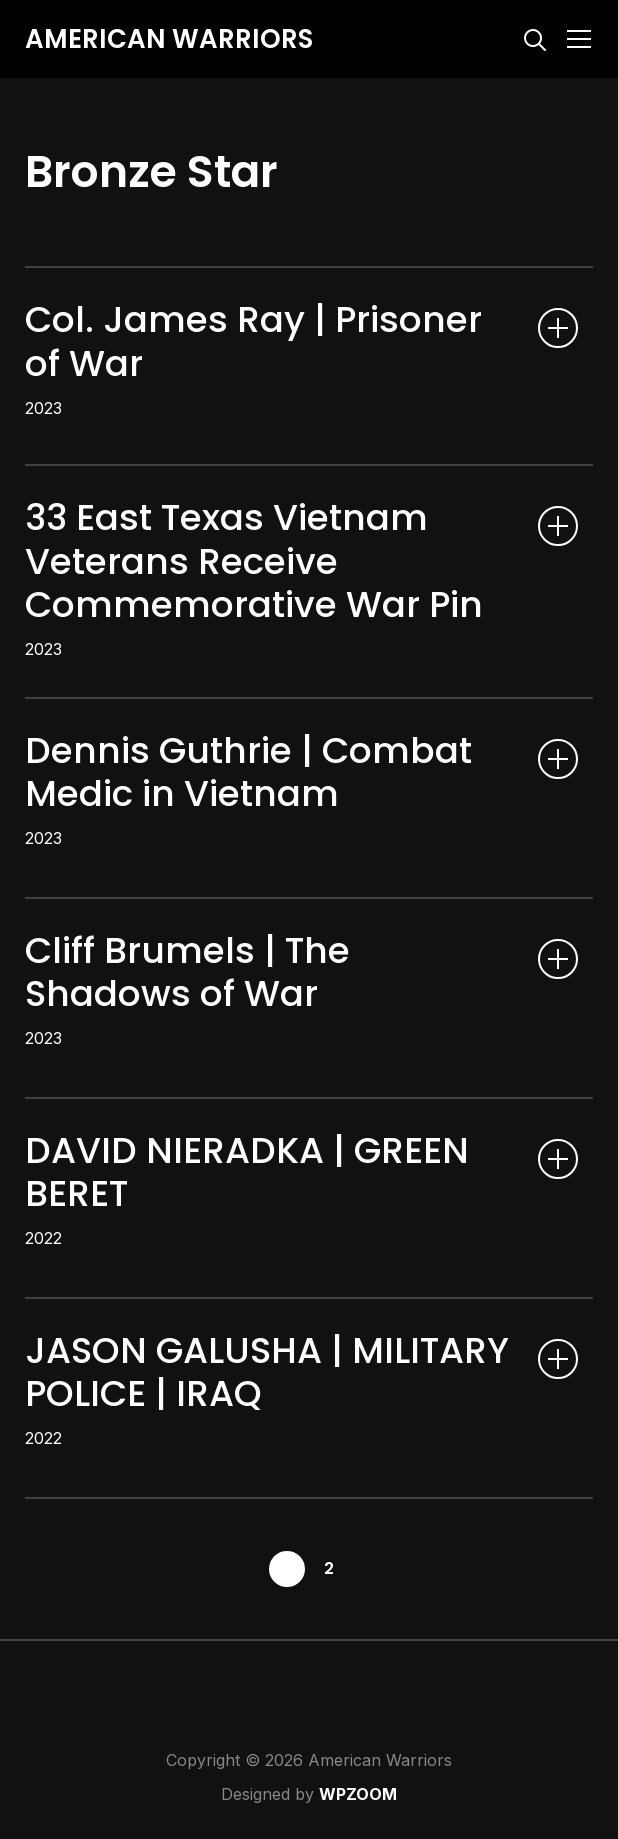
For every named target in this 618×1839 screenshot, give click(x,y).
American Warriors (169, 39)
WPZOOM (358, 1794)
